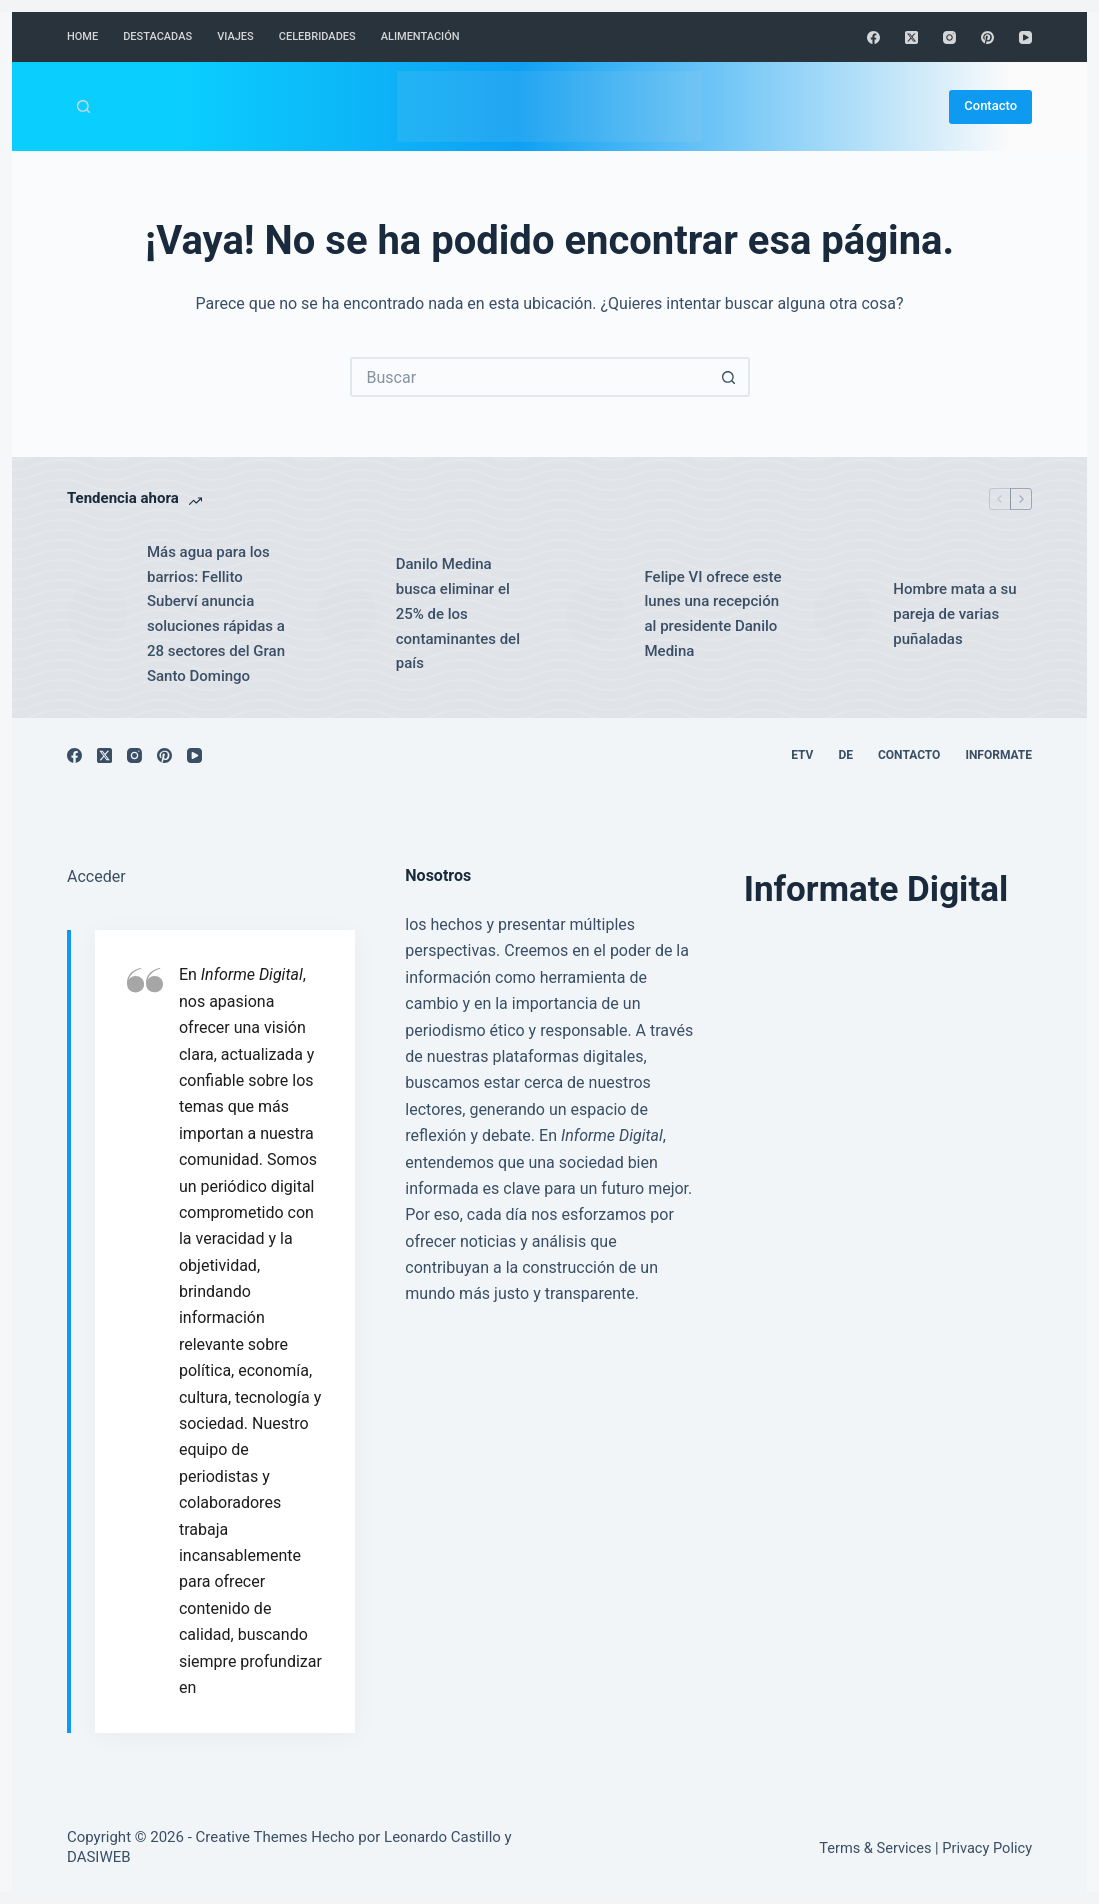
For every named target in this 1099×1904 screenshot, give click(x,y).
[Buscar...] (530, 377)
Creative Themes (252, 1837)
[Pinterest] (987, 37)
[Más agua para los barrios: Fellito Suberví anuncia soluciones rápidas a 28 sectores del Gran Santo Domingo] (97, 614)
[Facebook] (873, 37)
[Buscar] (83, 106)
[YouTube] (1025, 37)
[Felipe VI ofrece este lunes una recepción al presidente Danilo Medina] (595, 614)
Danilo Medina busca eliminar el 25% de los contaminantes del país (458, 613)
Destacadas (157, 36)
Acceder (96, 876)
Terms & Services (875, 1848)
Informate (998, 755)
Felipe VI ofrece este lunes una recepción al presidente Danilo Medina (713, 614)
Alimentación (420, 36)
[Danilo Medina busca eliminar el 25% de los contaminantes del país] (346, 614)
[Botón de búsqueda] (730, 377)
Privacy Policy (987, 1848)
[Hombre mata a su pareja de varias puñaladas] (843, 614)
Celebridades (317, 36)
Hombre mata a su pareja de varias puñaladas (954, 614)
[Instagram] (949, 37)
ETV (802, 755)
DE (845, 755)
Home (82, 36)
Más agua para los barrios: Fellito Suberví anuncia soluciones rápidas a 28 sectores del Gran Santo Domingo (216, 614)
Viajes (235, 36)
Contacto (990, 105)
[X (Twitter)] (911, 37)
